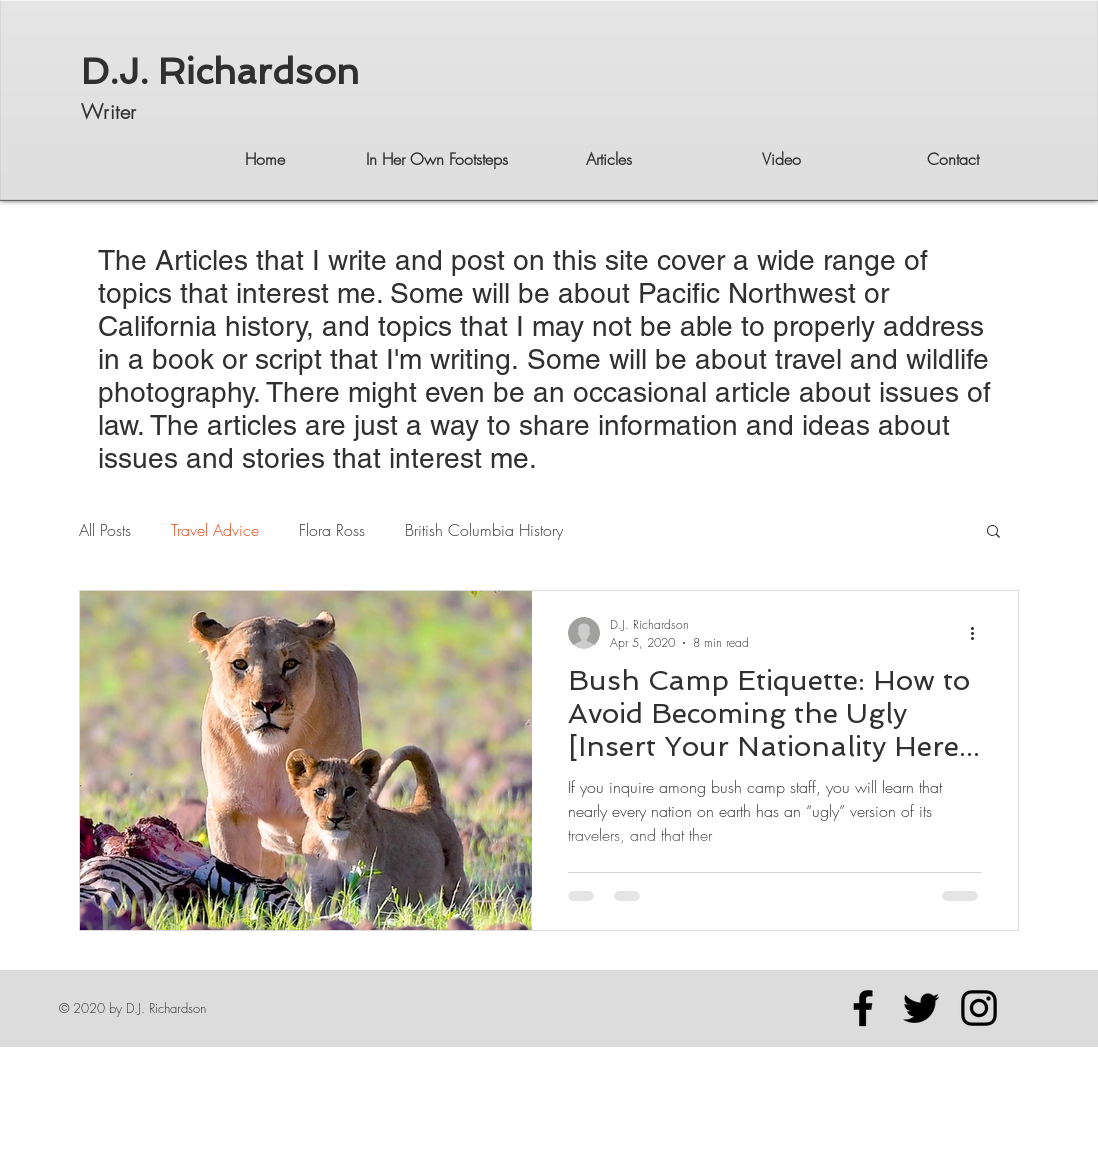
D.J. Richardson (220, 71)
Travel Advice (215, 530)
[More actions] (979, 633)
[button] (993, 532)
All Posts (105, 530)
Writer (108, 111)
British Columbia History (484, 530)
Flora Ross (332, 530)
